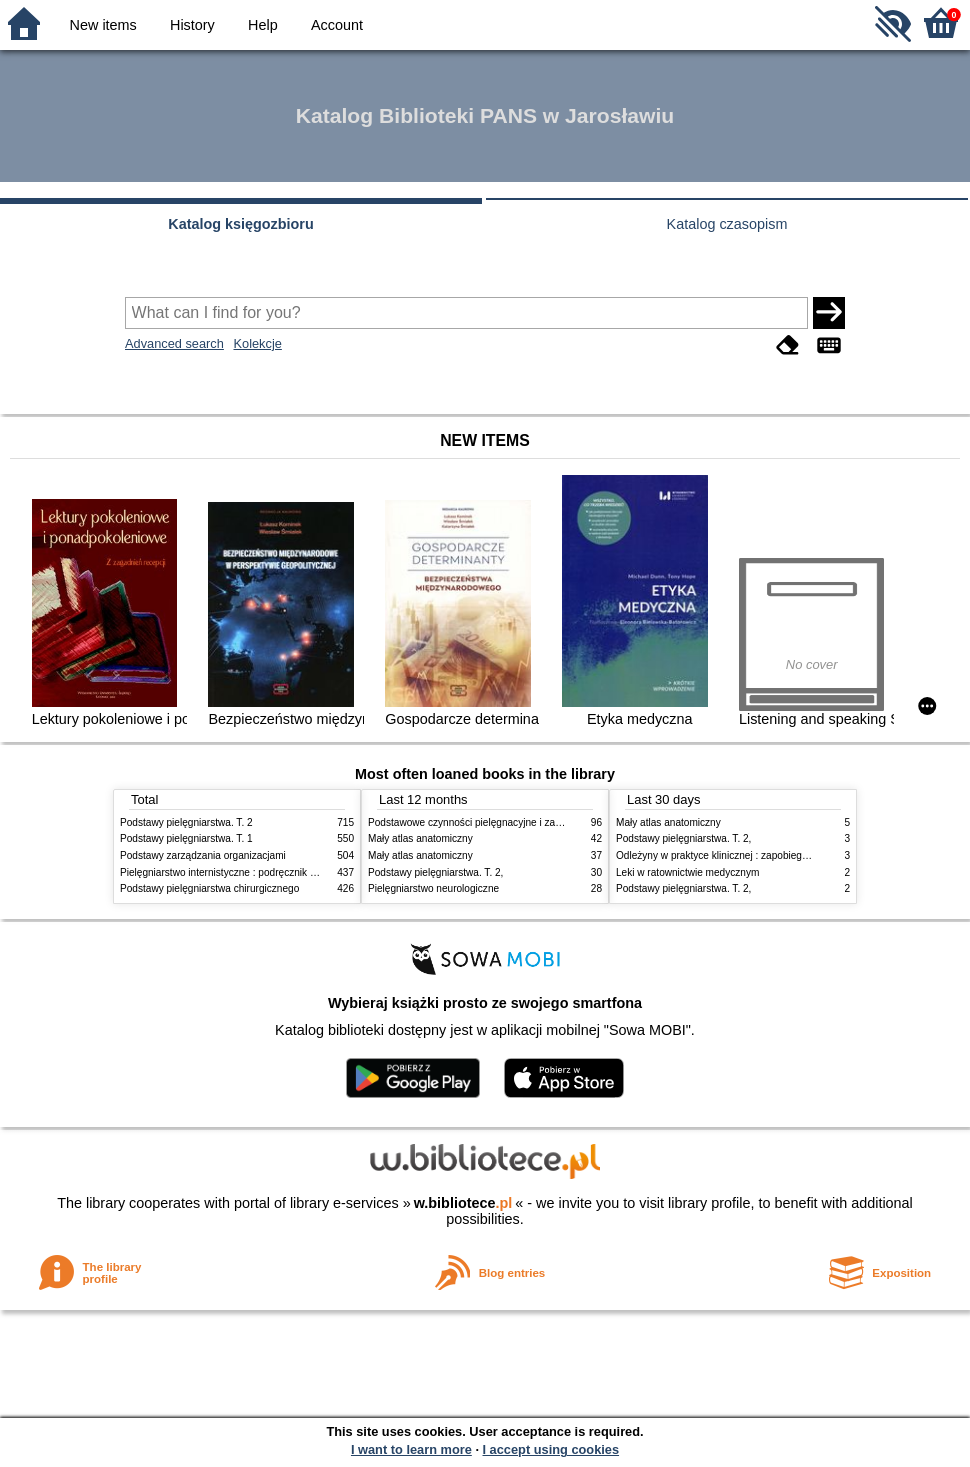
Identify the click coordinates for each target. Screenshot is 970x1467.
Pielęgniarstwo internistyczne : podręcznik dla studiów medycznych (269, 872)
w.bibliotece (463, 1203)
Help (263, 25)
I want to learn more (411, 1449)
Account (337, 25)
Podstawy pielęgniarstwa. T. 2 (186, 822)
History (192, 25)
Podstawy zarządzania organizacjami (203, 855)
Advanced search (174, 343)
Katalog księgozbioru (241, 224)
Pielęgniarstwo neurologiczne (433, 888)
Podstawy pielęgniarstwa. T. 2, (435, 872)
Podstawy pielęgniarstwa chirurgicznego (209, 888)
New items (103, 25)
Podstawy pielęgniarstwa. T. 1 (186, 838)
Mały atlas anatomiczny (420, 838)
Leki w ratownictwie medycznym (687, 872)
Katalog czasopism (727, 224)
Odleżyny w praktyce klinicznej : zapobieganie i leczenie (741, 855)
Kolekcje (257, 343)
